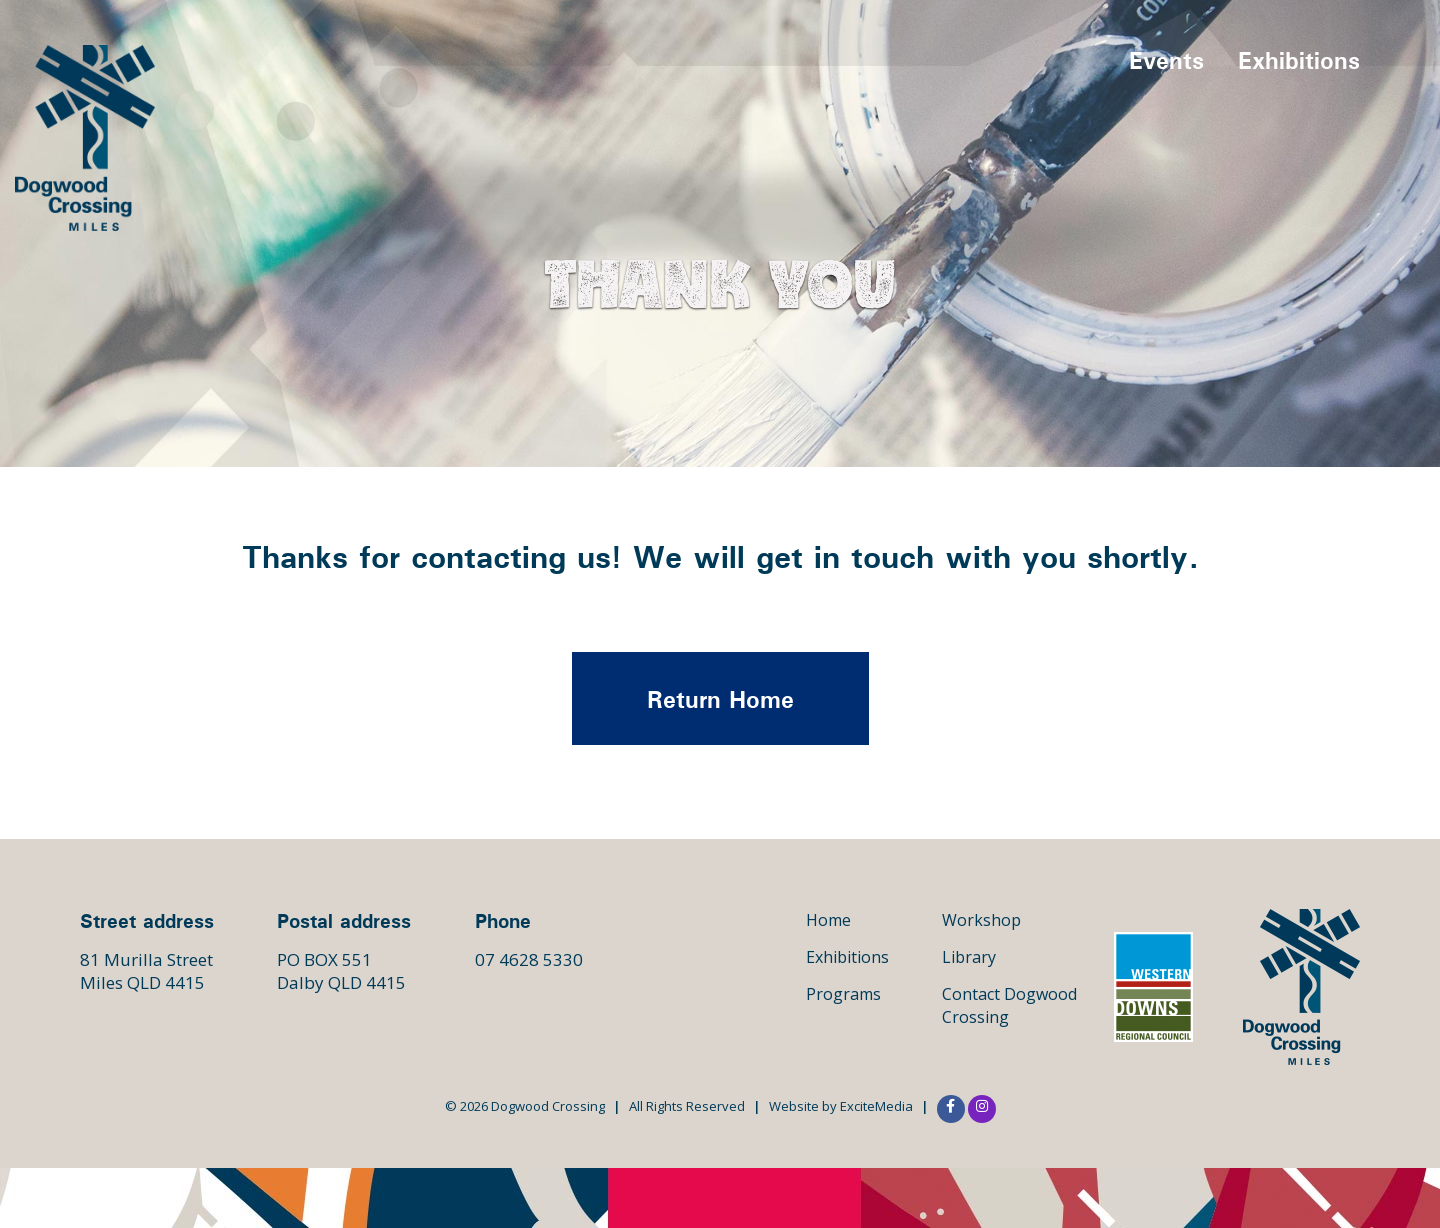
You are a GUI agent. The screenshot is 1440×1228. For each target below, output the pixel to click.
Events (1166, 60)
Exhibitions (1299, 60)
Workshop (981, 920)
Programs (843, 994)
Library (969, 957)
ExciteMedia (876, 1106)
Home (828, 920)
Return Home (720, 699)
